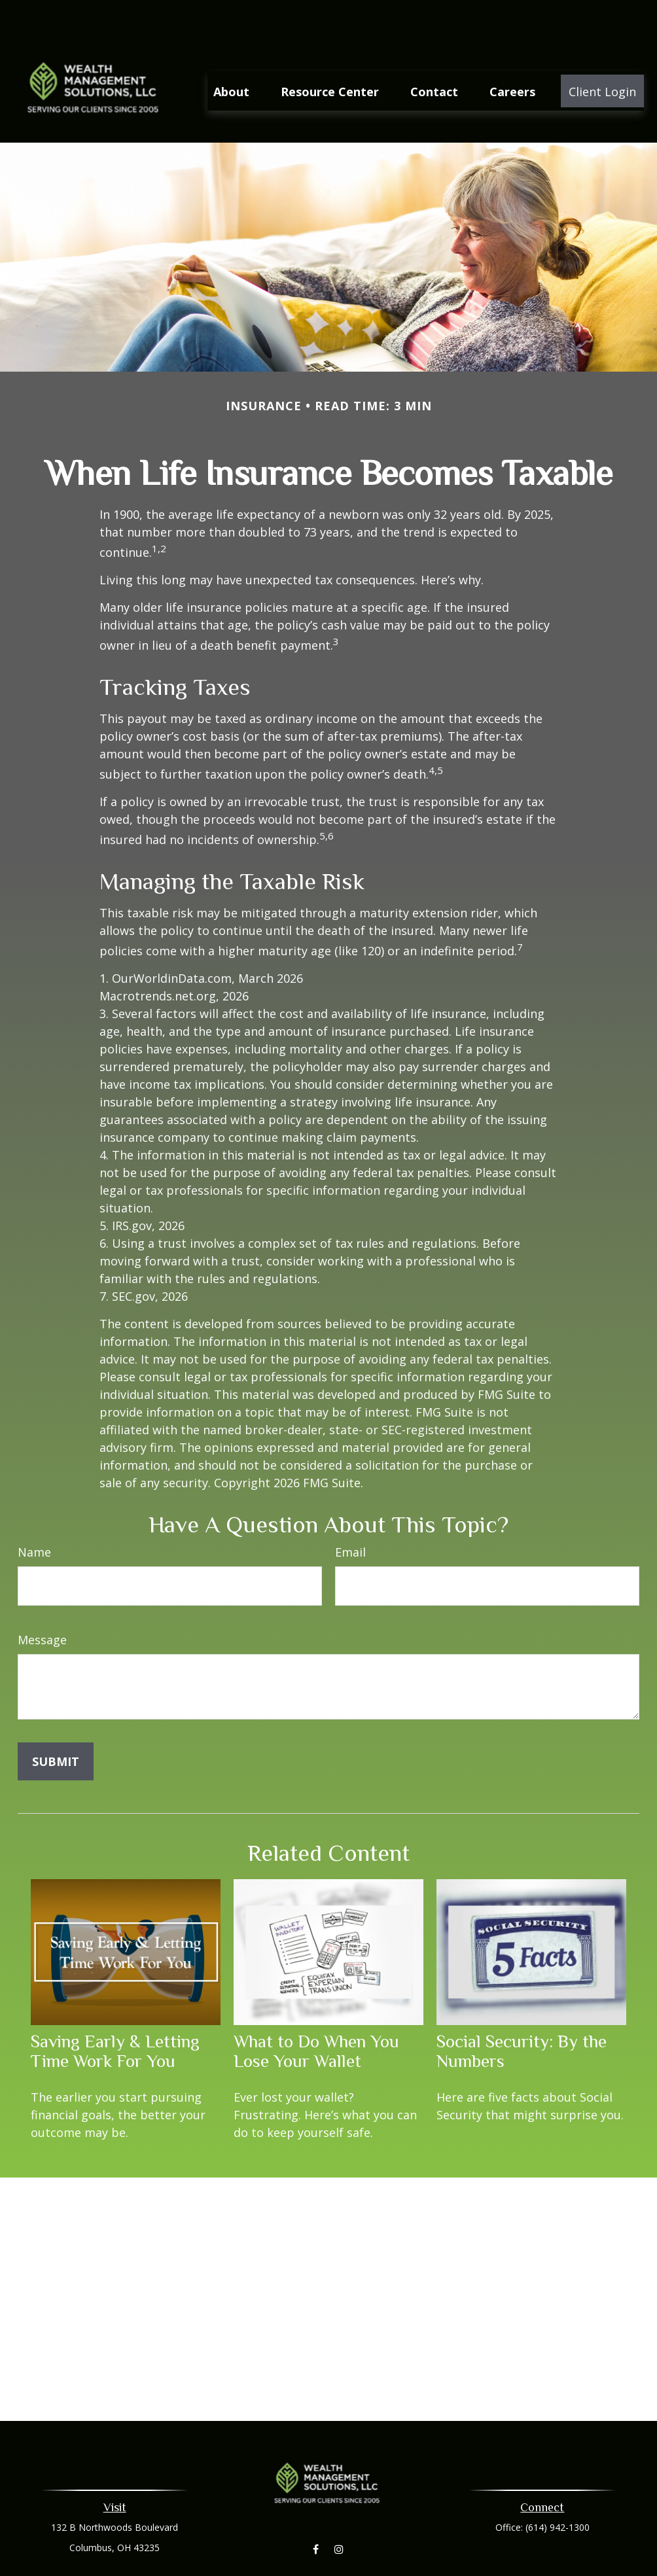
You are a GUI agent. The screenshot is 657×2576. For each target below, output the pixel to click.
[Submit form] (56, 1722)
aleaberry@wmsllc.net (329, 2568)
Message (42, 1600)
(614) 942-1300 (557, 2488)
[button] (231, 51)
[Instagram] (338, 2510)
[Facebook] (316, 2510)
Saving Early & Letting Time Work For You (115, 2012)
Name (34, 1513)
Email (350, 1513)
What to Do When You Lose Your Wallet (316, 2012)
